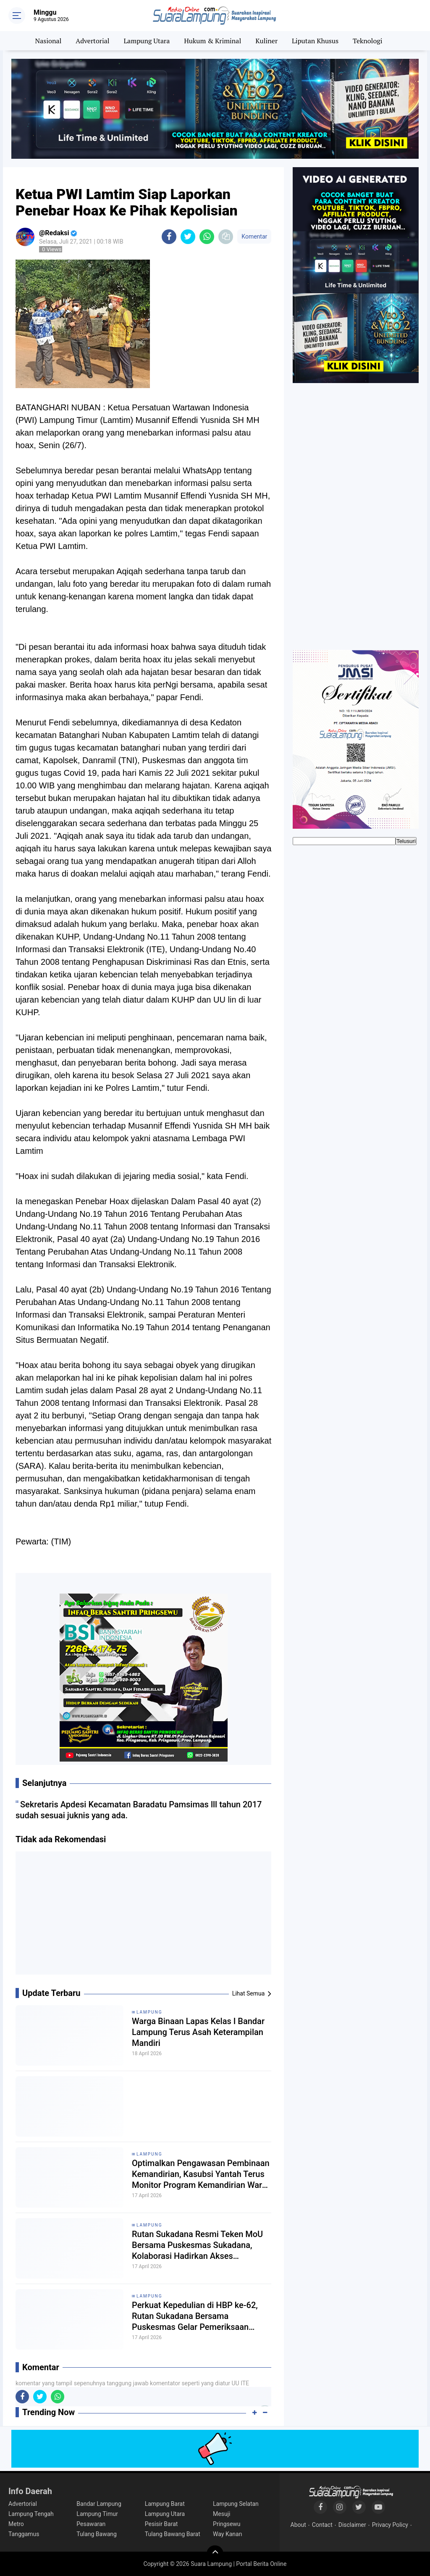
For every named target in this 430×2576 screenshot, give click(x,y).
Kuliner (266, 40)
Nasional (48, 40)
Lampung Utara (147, 40)
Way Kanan (227, 2534)
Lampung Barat (165, 2503)
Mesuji (221, 2513)
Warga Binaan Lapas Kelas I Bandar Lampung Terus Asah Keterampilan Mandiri (198, 2032)
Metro (16, 2524)
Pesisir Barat (161, 2524)
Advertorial (92, 40)
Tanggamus (23, 2534)
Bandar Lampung (98, 2503)
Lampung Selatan (236, 2503)
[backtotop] (215, 2553)
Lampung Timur (97, 2513)
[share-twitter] (188, 236)
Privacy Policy (390, 2524)
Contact (322, 2524)
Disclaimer (352, 2524)
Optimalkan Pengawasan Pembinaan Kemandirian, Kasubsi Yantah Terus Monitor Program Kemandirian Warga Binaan (201, 2174)
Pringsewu (226, 2524)
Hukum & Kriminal (212, 40)
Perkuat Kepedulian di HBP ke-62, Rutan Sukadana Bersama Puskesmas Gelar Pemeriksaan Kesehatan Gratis (195, 2316)
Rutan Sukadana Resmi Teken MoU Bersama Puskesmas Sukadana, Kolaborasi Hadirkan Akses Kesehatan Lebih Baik (197, 2245)
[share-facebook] (169, 236)
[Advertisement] (144, 1916)
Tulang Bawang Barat (172, 2534)
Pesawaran (90, 2524)
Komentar (254, 236)
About (298, 2524)
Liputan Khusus (315, 40)
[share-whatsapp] (206, 236)
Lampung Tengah (31, 2513)
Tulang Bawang (96, 2534)
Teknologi (367, 40)
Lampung (149, 2012)
